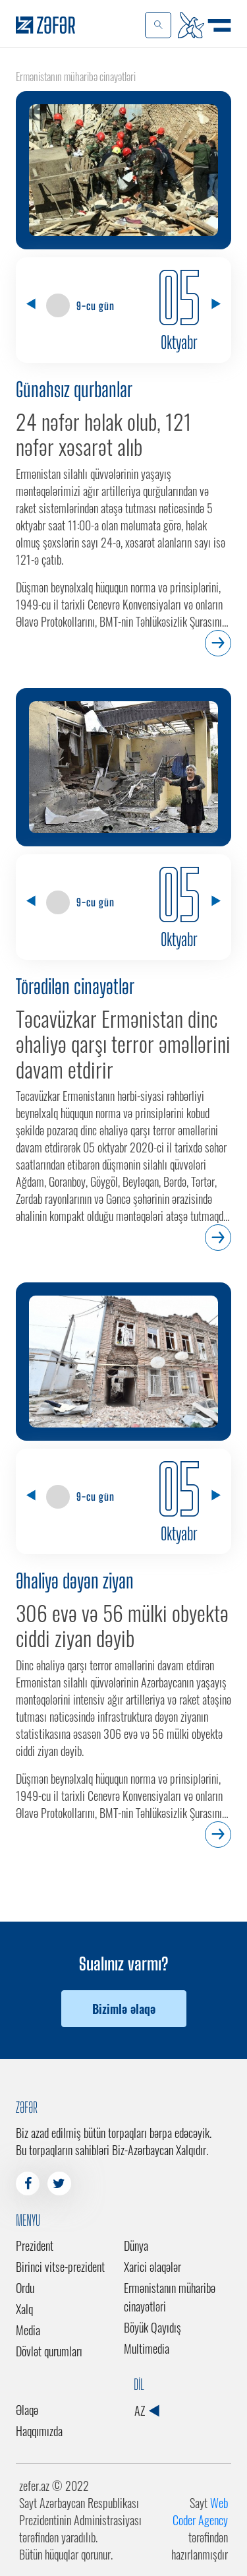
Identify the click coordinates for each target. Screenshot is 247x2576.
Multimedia (146, 2348)
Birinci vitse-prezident (60, 2266)
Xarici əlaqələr (152, 2266)
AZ (146, 2410)
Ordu (25, 2287)
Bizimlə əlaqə (123, 2008)
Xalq (24, 2308)
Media (28, 2330)
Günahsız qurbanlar (74, 389)
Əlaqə (27, 2409)
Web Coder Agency (200, 2511)
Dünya (136, 2245)
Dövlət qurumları (49, 2351)
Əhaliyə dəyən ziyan (75, 1580)
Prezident (34, 2245)
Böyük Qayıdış (152, 2327)
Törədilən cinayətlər (75, 986)
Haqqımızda (39, 2430)
